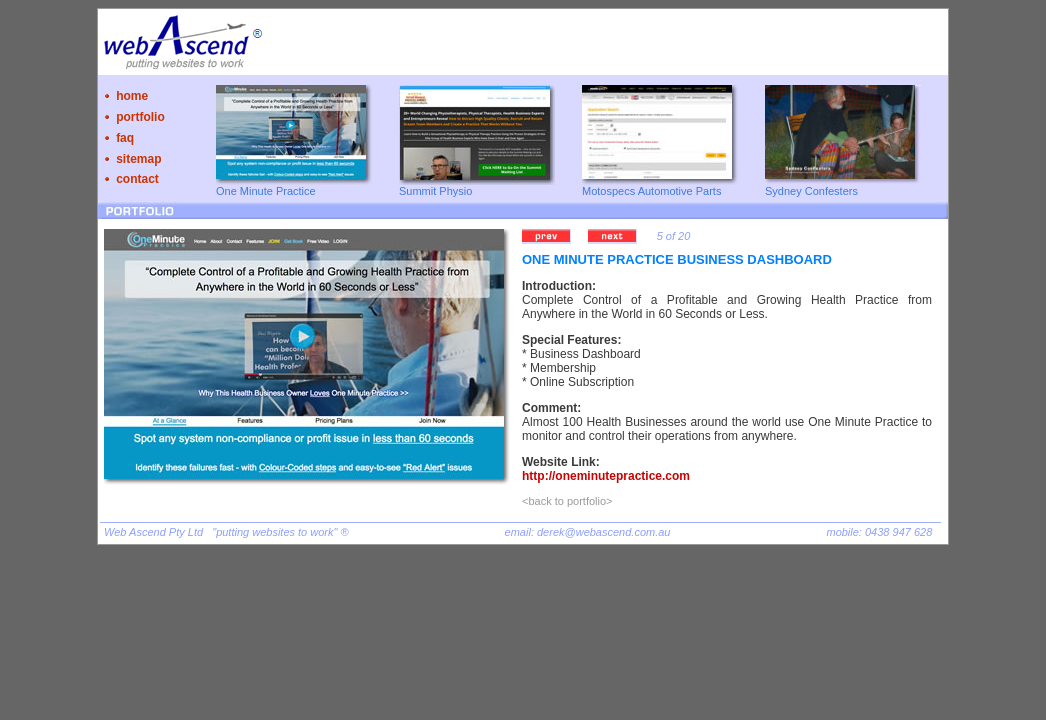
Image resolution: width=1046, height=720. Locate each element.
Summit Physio (435, 191)
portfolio (140, 117)
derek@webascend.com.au (603, 532)
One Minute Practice (266, 191)
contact (137, 179)
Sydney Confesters (811, 191)
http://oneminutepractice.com (606, 476)
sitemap (138, 159)
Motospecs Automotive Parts (651, 191)
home (132, 96)
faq (125, 138)
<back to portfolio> (567, 501)
